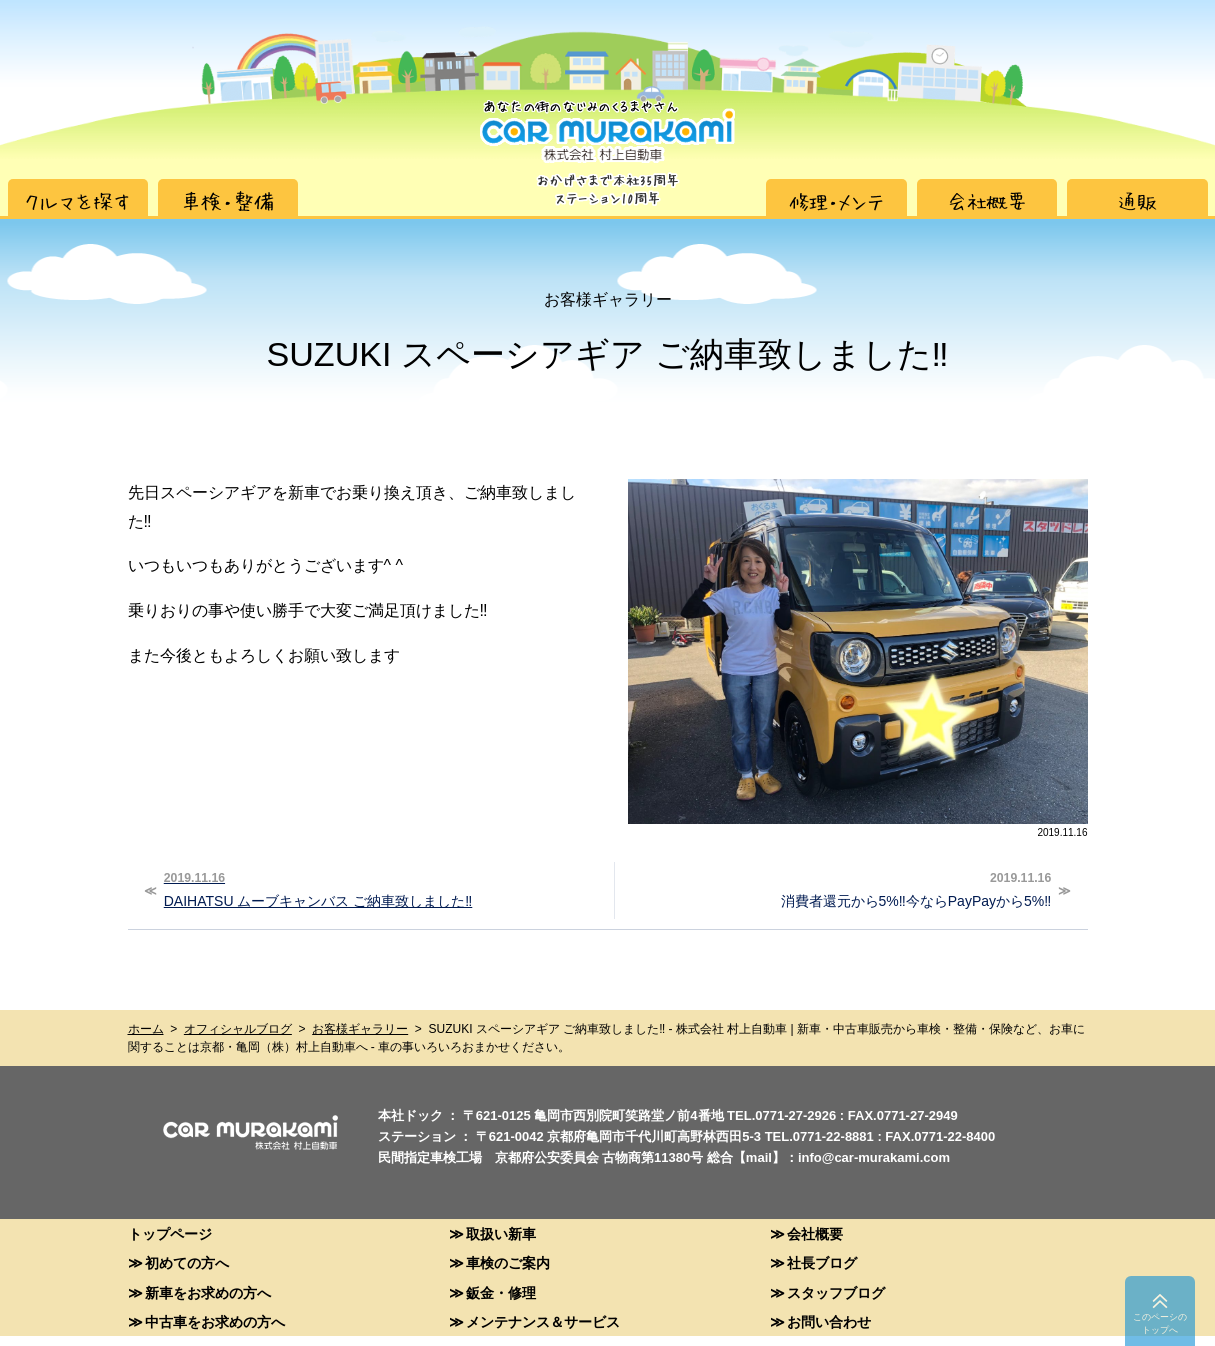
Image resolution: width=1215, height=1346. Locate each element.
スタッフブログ (836, 1292)
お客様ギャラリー (360, 1029)
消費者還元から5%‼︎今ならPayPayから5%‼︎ (836, 888)
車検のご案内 (508, 1262)
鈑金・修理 (501, 1292)
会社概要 (815, 1233)
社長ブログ (822, 1262)
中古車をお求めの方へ (215, 1321)
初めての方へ (187, 1262)
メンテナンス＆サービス (543, 1321)
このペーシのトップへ (1160, 1323)
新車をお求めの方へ (208, 1292)
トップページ (170, 1233)
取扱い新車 (501, 1233)
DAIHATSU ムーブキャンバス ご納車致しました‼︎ (380, 888)
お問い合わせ (829, 1321)
